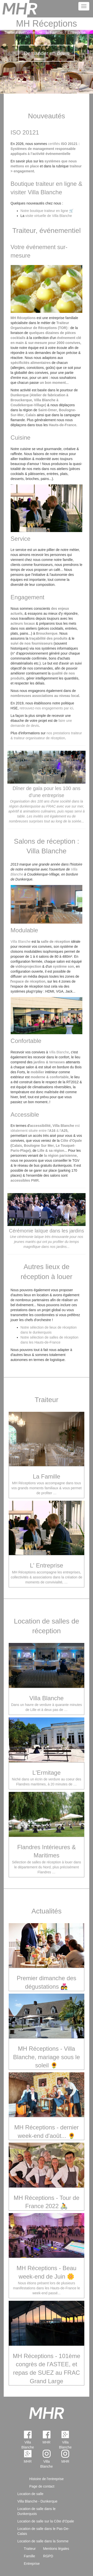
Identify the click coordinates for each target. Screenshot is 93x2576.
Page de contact (41, 2486)
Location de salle (30, 2494)
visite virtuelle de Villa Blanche (48, 216)
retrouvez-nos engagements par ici (46, 708)
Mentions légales (56, 2549)
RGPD (48, 2556)
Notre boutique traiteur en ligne (44, 211)
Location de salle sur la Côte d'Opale (45, 2521)
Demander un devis (46, 53)
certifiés (63, 144)
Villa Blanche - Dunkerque (37, 2501)
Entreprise (32, 2564)
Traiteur (30, 2549)
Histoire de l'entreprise (46, 2479)
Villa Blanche (46, 851)
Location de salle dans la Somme (42, 2541)
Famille (29, 2556)
